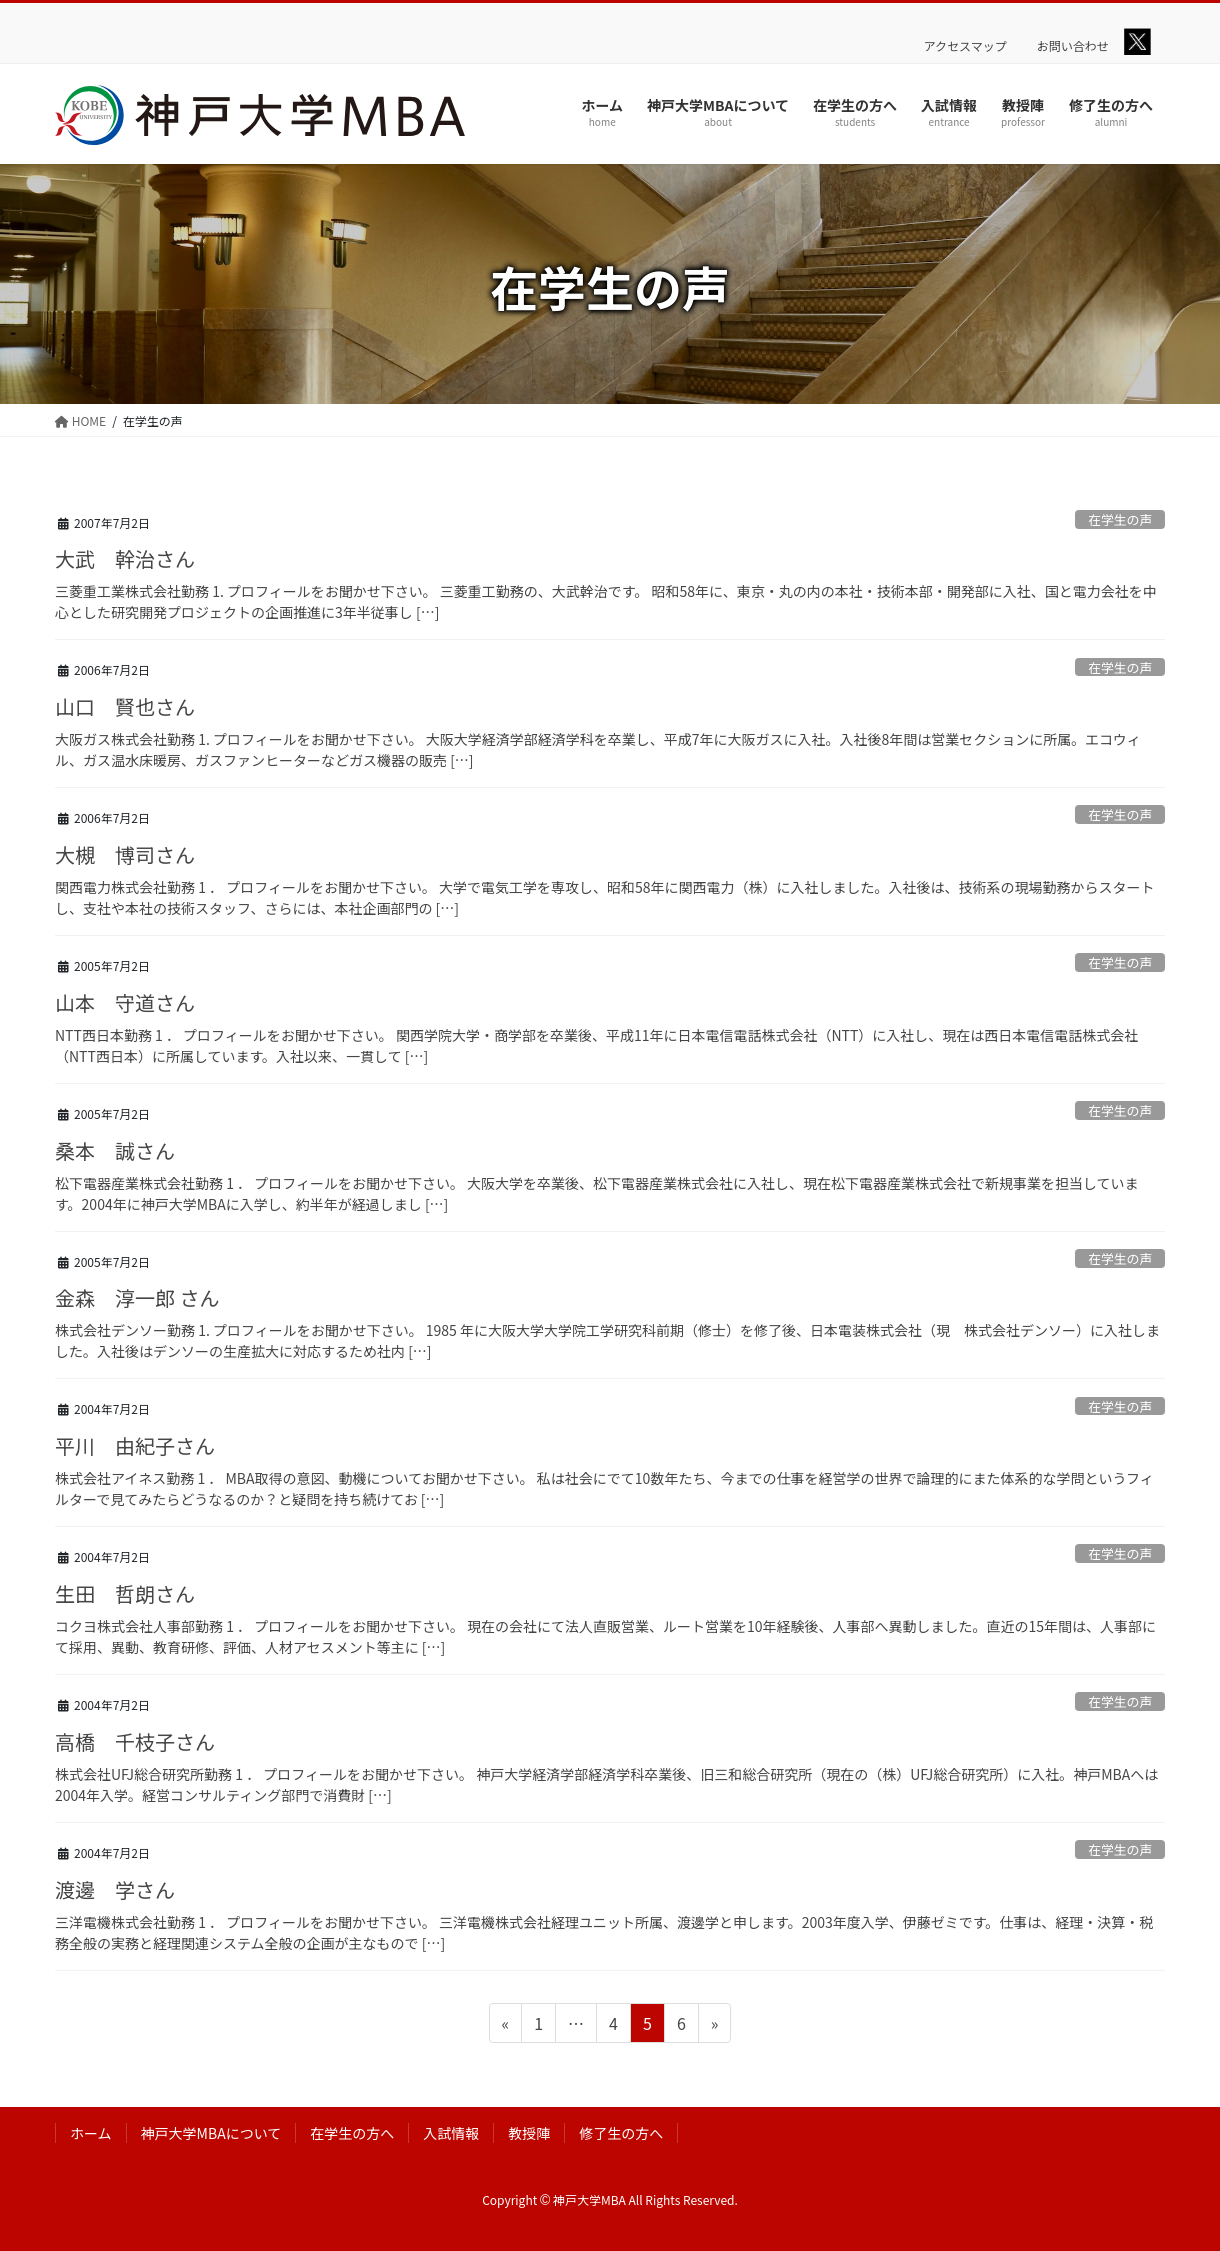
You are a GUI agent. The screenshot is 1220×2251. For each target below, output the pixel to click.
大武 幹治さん (125, 558)
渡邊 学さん (115, 1889)
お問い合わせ (1073, 46)
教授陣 (529, 2133)
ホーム (91, 2133)
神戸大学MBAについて (211, 2133)
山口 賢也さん (125, 706)
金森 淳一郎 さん (137, 1297)
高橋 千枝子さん (135, 1741)
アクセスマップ (965, 46)
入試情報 (451, 2133)
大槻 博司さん (125, 854)
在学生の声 (1120, 519)
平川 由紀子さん (135, 1445)
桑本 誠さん (115, 1150)
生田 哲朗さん (125, 1593)
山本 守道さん (125, 1002)
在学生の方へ (352, 2133)
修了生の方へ (621, 2133)
